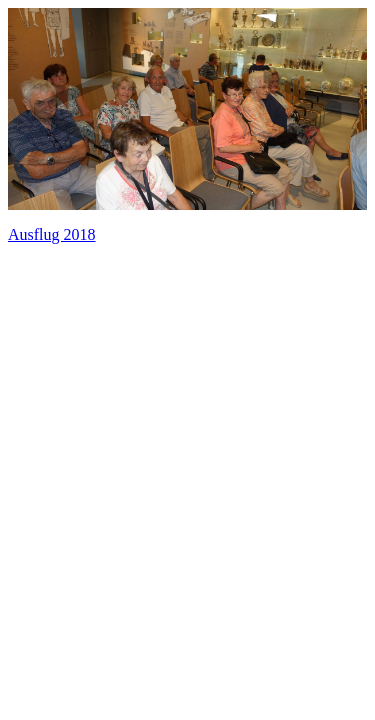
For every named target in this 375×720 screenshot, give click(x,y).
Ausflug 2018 (52, 234)
